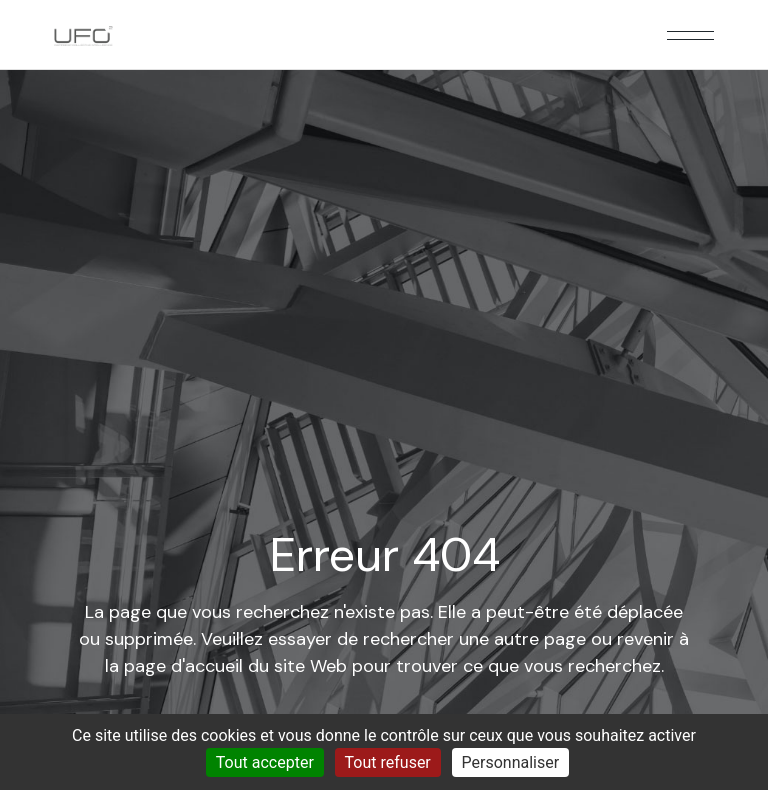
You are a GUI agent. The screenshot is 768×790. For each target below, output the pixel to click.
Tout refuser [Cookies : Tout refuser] (388, 762)
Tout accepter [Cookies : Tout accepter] (265, 762)
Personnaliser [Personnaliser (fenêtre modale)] (511, 762)
